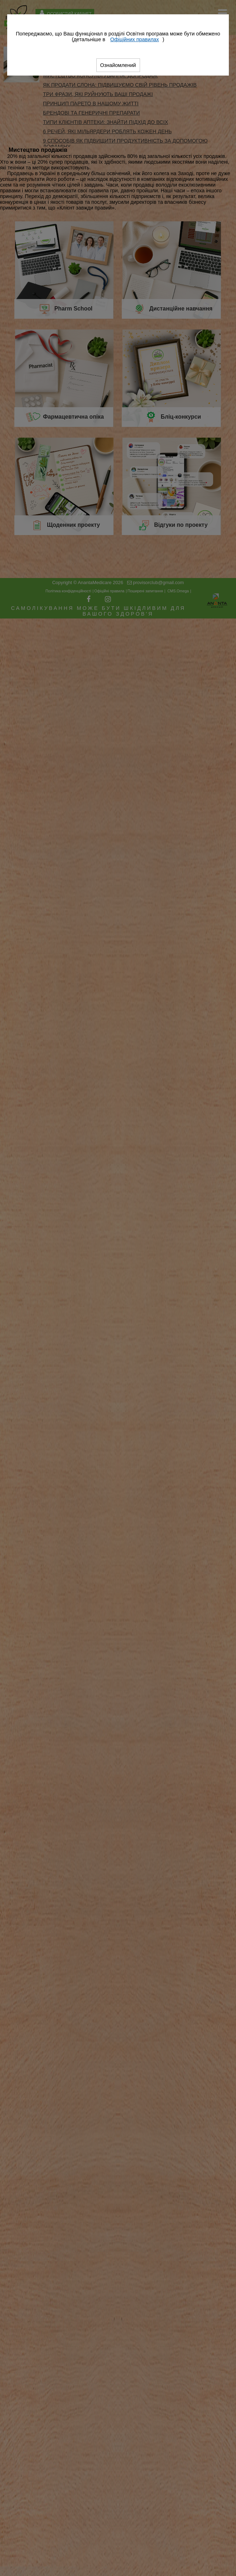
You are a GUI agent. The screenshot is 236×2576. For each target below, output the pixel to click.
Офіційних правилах (134, 39)
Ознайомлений (118, 65)
